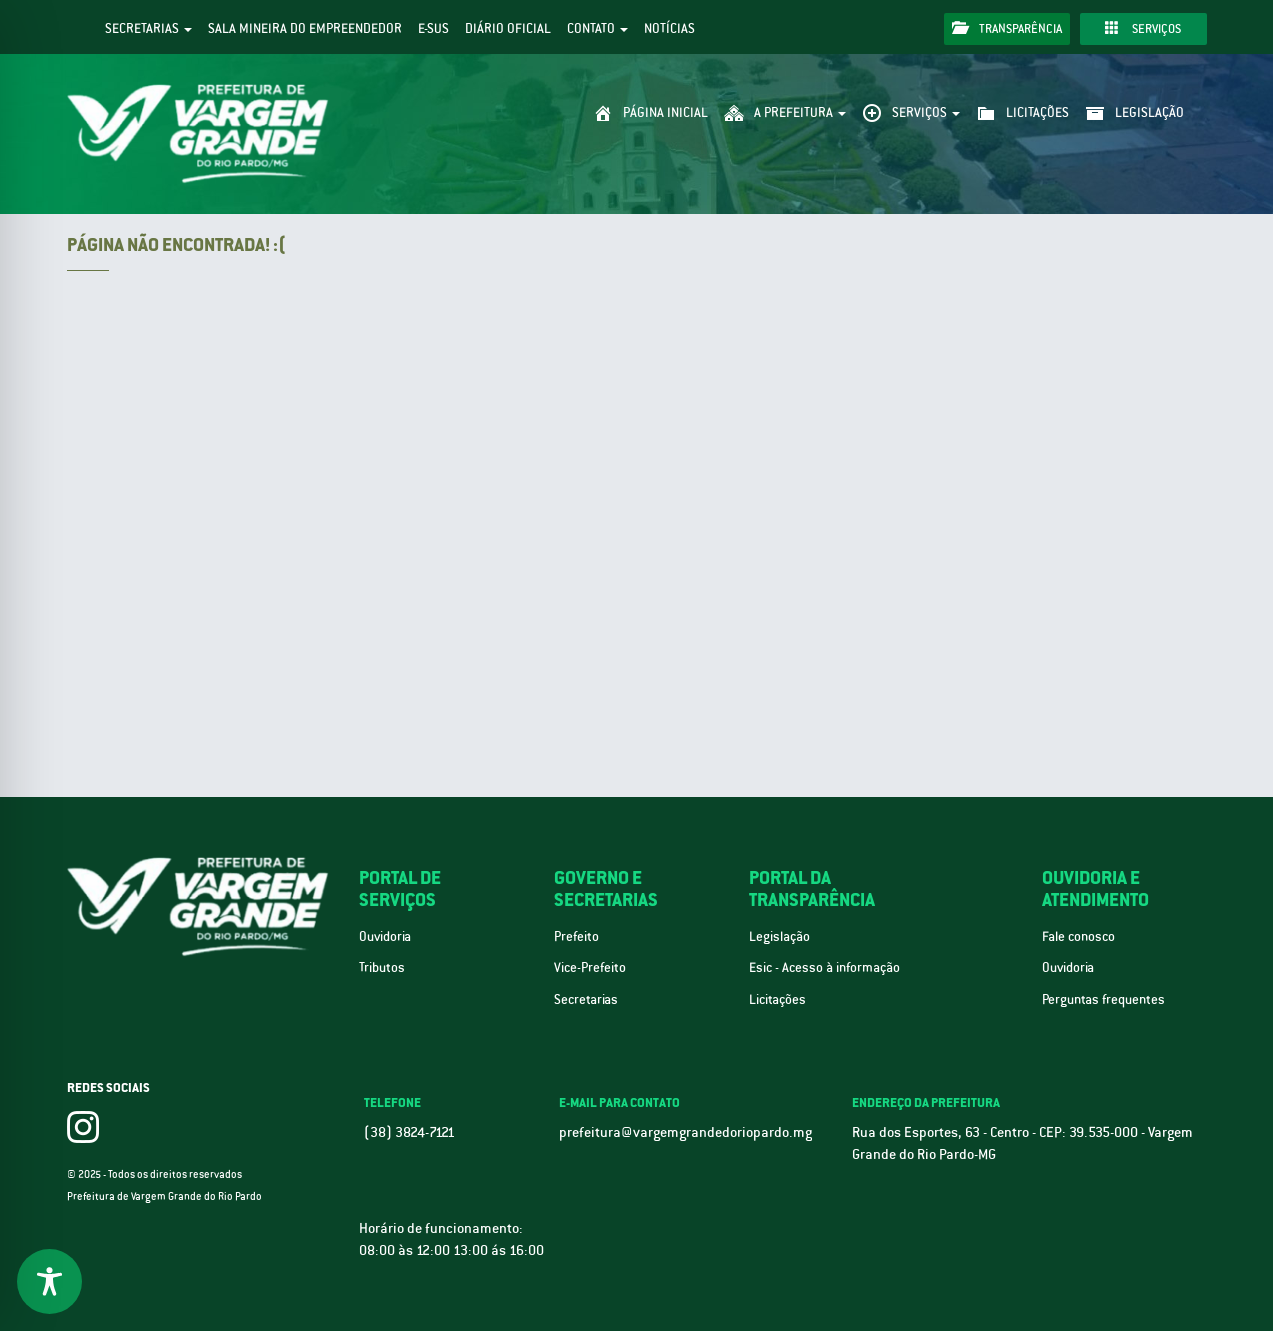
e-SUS (433, 28)
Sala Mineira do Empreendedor (305, 28)
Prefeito (576, 936)
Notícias (669, 28)
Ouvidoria (385, 936)
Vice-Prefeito (590, 967)
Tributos (382, 967)
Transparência (1007, 28)
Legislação (779, 936)
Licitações (777, 999)
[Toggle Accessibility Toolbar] (49, 1281)
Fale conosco (1078, 936)
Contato (597, 28)
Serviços (1143, 28)
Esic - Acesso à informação (824, 967)
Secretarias (148, 28)
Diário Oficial (508, 28)
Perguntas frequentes (1103, 999)
